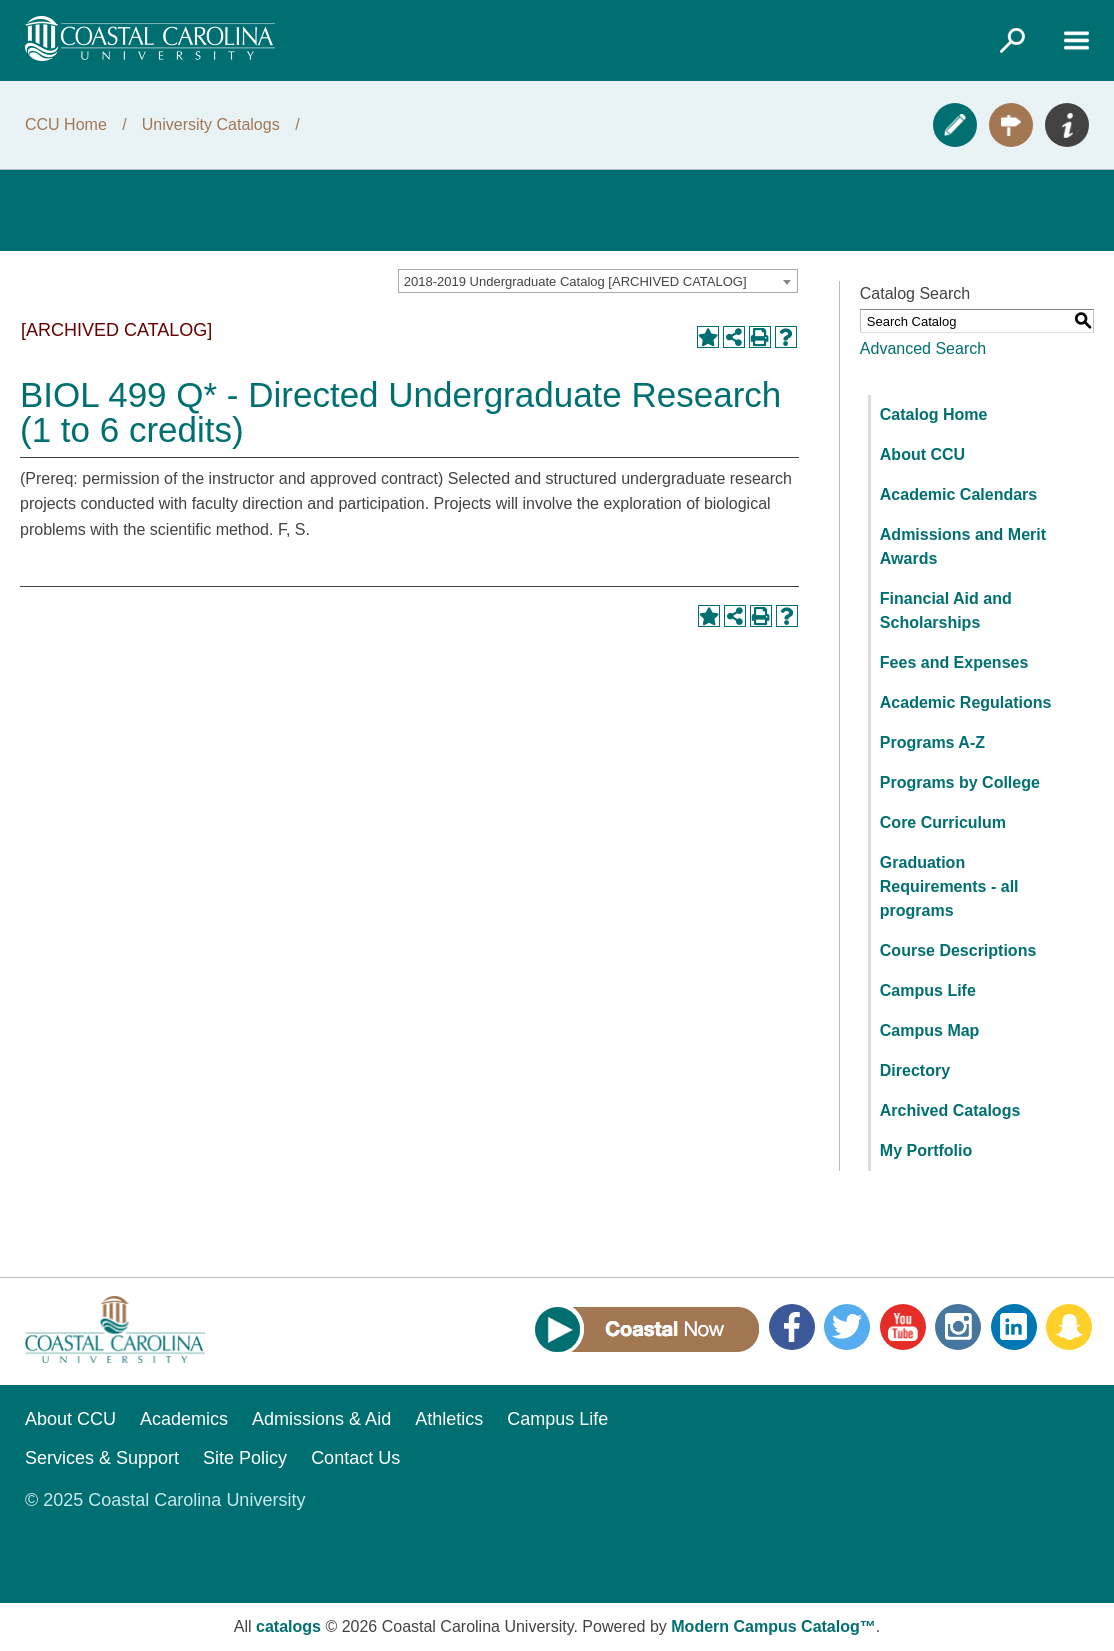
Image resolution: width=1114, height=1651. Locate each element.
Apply (955, 125)
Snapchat (1069, 1327)
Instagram (958, 1327)
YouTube (903, 1327)
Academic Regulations (966, 702)
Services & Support (102, 1458)
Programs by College (960, 782)
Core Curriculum (943, 822)
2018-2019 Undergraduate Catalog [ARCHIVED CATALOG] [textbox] (575, 281)
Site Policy (245, 1458)
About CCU (922, 454)
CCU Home (66, 124)
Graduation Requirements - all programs (949, 886)
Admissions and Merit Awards (963, 546)
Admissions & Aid (321, 1419)
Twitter (847, 1327)
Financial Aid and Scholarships (946, 610)
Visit (1011, 125)
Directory (915, 1070)
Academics (184, 1419)
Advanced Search (923, 348)
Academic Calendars (958, 494)
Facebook (792, 1327)
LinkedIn (1014, 1327)
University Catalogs (211, 124)
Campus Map (930, 1030)
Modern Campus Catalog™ (773, 1626)
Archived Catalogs (950, 1110)
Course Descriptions (958, 950)
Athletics (449, 1419)
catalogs (288, 1626)
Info (1067, 125)
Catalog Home (934, 414)
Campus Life (928, 990)
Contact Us (355, 1458)
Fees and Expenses (954, 662)
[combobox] (598, 281)
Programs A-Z (932, 742)
